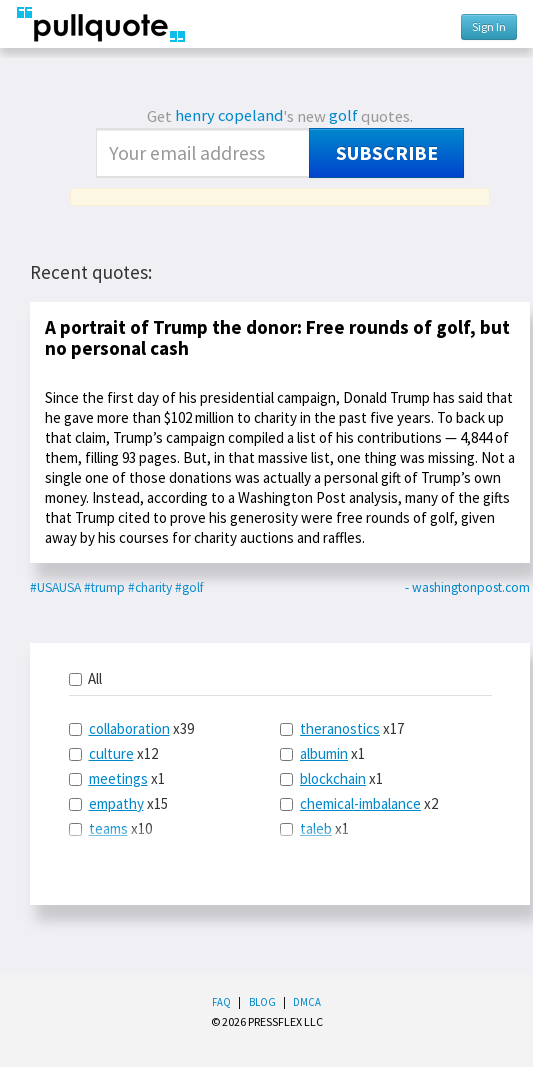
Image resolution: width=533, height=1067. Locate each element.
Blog (262, 1002)
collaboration (129, 728)
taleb (316, 828)
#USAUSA (55, 587)
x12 (113, 753)
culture (111, 753)
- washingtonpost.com (467, 587)
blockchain (333, 778)
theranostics (340, 728)
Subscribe (387, 153)
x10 (110, 828)
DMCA (307, 1002)
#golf (189, 587)
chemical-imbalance (360, 803)
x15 (118, 803)
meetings (118, 778)
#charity (150, 587)
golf (343, 115)
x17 (342, 728)
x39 (131, 728)
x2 (359, 803)
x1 (117, 778)
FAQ (221, 1002)
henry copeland (229, 115)
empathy (116, 803)
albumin (324, 753)
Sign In (489, 26)
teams (108, 828)
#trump (104, 587)
